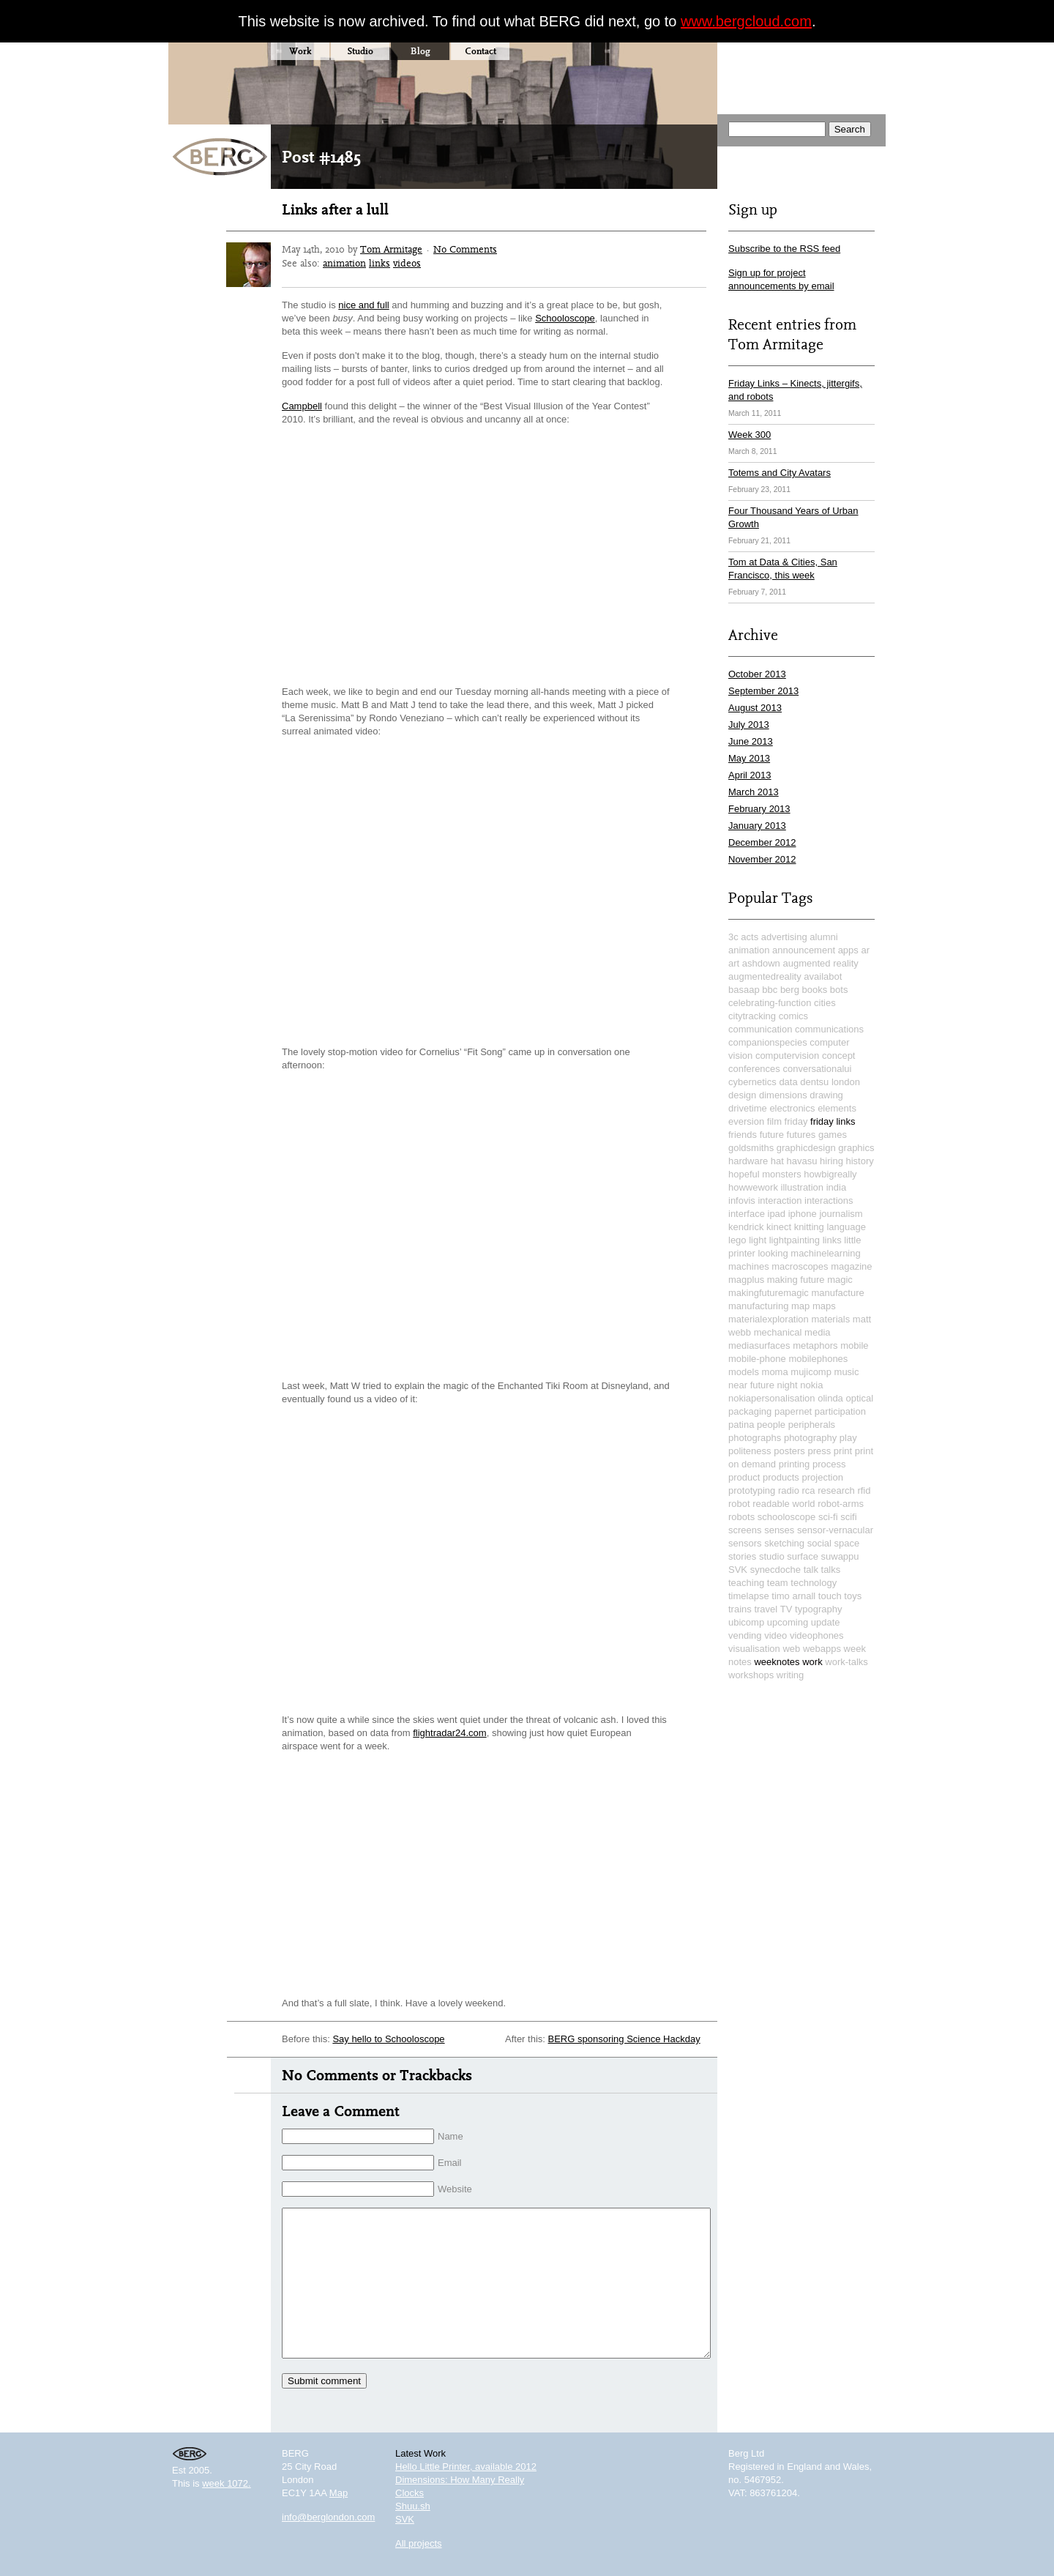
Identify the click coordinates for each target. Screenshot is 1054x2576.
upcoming (787, 1622)
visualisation (754, 1648)
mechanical (778, 1332)
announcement (803, 950)
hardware (748, 1160)
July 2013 (748, 724)
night (787, 1385)
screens (745, 1530)
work (812, 1661)
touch (830, 1595)
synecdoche (775, 1569)
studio (772, 1556)
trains (740, 1609)
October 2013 (757, 674)
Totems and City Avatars (779, 472)
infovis (741, 1200)
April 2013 (749, 775)
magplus (746, 1279)
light (757, 1240)
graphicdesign (806, 1147)
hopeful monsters (764, 1174)
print (843, 1450)
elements (837, 1108)
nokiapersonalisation (771, 1398)
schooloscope (787, 1516)
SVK (737, 1569)
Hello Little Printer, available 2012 (466, 2466)
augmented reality (820, 963)
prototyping (751, 1490)
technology (813, 1582)
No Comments (465, 249)
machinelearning (825, 1253)
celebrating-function (769, 1002)
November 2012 (762, 859)
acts (749, 936)
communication (760, 1029)
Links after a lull (335, 209)
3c (733, 936)
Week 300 (749, 434)
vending (745, 1635)
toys (852, 1595)
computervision (787, 1055)
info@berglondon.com (328, 2517)
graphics (856, 1147)
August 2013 (755, 707)
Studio (360, 51)
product (744, 1477)
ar (865, 950)
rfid (863, 1490)
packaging (749, 1411)
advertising (784, 936)
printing (794, 1464)
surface (802, 1556)
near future (751, 1385)
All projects (418, 2543)
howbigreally (830, 1174)
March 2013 (753, 791)
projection (822, 1477)
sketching (784, 1543)
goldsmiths (751, 1147)
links (379, 262)
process (829, 1464)
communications (829, 1029)
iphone (802, 1213)
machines (748, 1266)
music (846, 1371)
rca (808, 1490)
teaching (746, 1582)
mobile (854, 1345)
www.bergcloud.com (746, 21)
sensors (745, 1543)
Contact (480, 51)
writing (790, 1674)
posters (789, 1450)
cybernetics (752, 1081)
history (860, 1160)
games (832, 1134)
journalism (840, 1213)
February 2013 (759, 808)
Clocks (409, 2492)
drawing (826, 1095)
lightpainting (794, 1240)
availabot (823, 976)
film (774, 1121)
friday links (832, 1121)
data (788, 1081)
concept (839, 1055)
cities (825, 1002)
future (772, 1134)
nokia (811, 1385)
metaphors (815, 1345)
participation (840, 1411)
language (846, 1226)
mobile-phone (757, 1358)
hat (777, 1160)
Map (338, 2492)
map (800, 1305)
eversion (746, 1121)
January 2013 (757, 825)
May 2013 (749, 758)
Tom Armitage (391, 249)
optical (859, 1398)
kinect (778, 1226)
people (771, 1424)
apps (848, 950)
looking (773, 1253)
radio (788, 1490)
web (791, 1648)
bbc (769, 989)
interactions (828, 1200)
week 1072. (226, 2483)
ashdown (761, 963)
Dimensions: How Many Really (459, 2479)
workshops (751, 1674)
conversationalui (816, 1068)
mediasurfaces (759, 1345)
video (775, 1635)
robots (741, 1516)
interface (746, 1213)
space (847, 1543)
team (777, 1582)
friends (742, 1134)
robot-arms (841, 1503)
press (819, 1450)
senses (779, 1530)
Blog (420, 51)
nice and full (363, 304)
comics (793, 1015)
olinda (830, 1398)
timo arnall (793, 1595)
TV (786, 1609)
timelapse (748, 1595)
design (742, 1095)
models (743, 1371)
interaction (779, 1200)
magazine (851, 1266)
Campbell (302, 406)
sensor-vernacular (835, 1530)
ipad (777, 1213)
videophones (817, 1635)
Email (450, 2162)
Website (455, 2189)
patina (741, 1424)
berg (789, 989)
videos (407, 262)
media (817, 1332)
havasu (802, 1160)
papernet (793, 1411)
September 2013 (763, 690)
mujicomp (810, 1371)
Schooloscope (565, 318)
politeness (749, 1450)
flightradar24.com (449, 1732)
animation (344, 262)
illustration (802, 1187)
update (825, 1622)
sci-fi (828, 1516)
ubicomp (746, 1622)
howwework (753, 1187)
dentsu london (830, 1081)
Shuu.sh (412, 2506)
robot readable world (771, 1503)
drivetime (747, 1108)
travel (765, 1609)
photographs (754, 1437)
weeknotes (776, 1661)
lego (737, 1240)
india (836, 1187)
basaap (744, 989)
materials (830, 1319)
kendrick (745, 1226)
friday (796, 1121)
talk (811, 1569)
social (819, 1543)
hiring (831, 1160)
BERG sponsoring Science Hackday (624, 2038)
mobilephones (818, 1358)
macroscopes (799, 1266)
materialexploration (768, 1319)
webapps (822, 1648)
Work (300, 51)
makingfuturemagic (768, 1292)
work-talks (846, 1661)
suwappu (840, 1556)
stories (742, 1556)
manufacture (837, 1292)
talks (831, 1569)
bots (839, 989)
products (781, 1477)
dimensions (783, 1095)
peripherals (811, 1424)
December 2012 (762, 842)
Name (450, 2136)
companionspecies (767, 1042)
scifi (848, 1516)
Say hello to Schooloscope (388, 2038)
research (836, 1490)
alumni (823, 936)
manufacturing (758, 1305)
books (815, 989)
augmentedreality (764, 976)
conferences (754, 1068)
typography (818, 1609)
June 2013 (750, 741)
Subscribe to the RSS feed (784, 248)
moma (775, 1371)
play (848, 1437)
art (733, 963)
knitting (809, 1226)
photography (810, 1437)
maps (824, 1305)
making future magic (810, 1279)
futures (801, 1134)
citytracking (752, 1015)
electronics (792, 1108)
